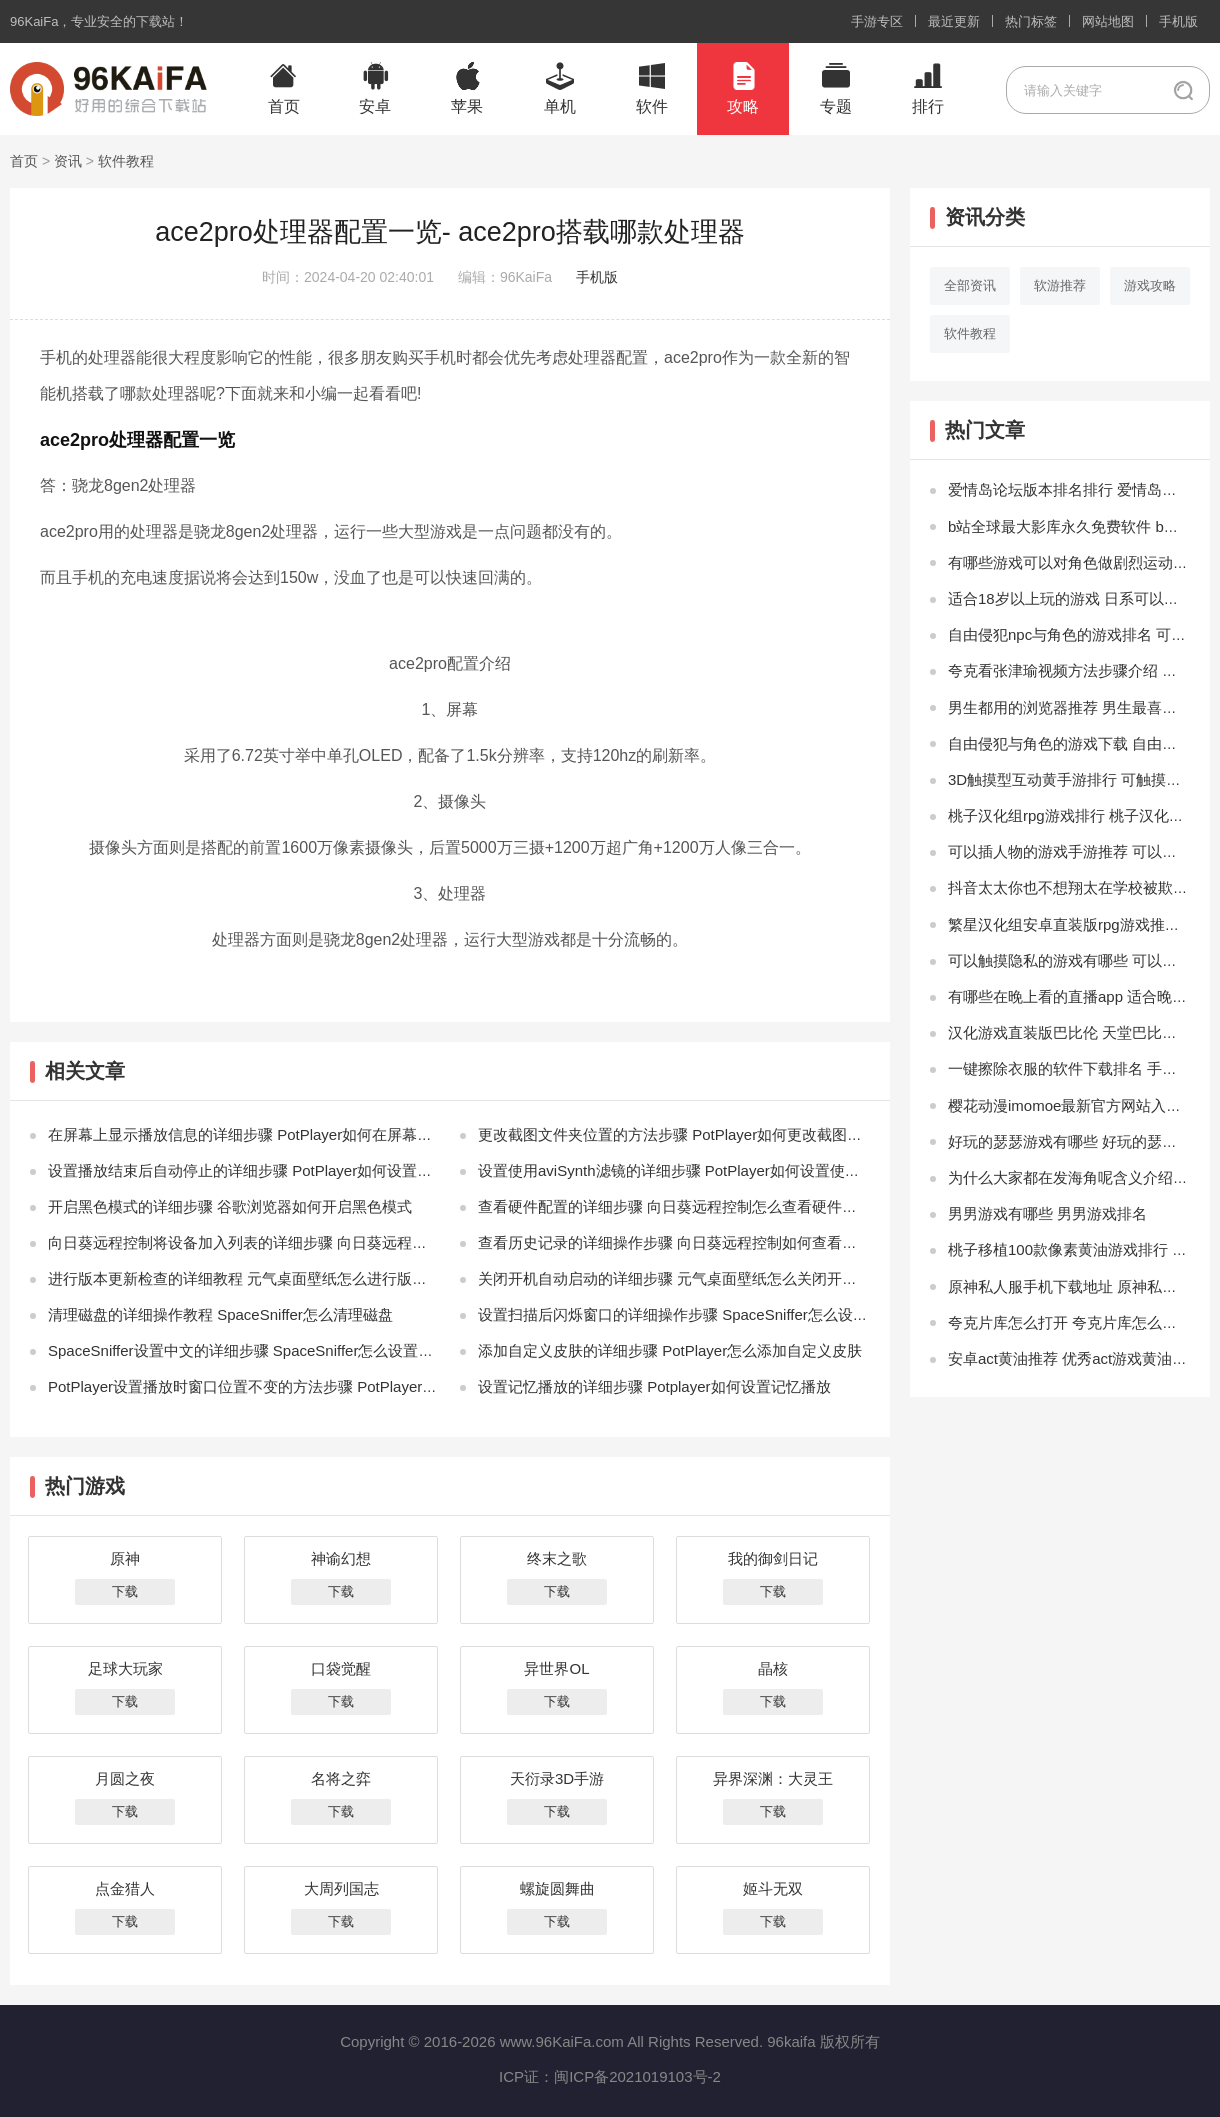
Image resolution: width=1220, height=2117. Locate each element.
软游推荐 (1060, 285)
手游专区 (877, 21)
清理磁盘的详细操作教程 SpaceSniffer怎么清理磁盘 (220, 1314)
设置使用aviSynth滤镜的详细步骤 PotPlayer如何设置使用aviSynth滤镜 (712, 1170)
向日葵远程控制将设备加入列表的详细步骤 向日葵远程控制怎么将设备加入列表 (312, 1242)
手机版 (1178, 21)
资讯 (68, 161)
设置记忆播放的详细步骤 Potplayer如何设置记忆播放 (654, 1386)
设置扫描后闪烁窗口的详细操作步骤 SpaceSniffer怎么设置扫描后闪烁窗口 (725, 1314)
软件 (652, 106)
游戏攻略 (1150, 285)
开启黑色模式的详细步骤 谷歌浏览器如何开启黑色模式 (230, 1206)
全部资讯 (970, 285)
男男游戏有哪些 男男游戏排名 (1047, 1213)
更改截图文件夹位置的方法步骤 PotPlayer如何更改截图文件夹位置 (700, 1134)
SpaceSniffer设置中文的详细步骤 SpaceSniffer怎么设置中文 (248, 1350)
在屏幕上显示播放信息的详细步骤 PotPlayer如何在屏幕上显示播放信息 (285, 1134)
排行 (928, 106)
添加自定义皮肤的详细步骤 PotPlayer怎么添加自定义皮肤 (670, 1350)
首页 (284, 106)
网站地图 (1108, 21)
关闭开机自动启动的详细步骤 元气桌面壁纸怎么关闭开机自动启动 (697, 1278)
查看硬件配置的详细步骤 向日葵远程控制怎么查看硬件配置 (675, 1206)
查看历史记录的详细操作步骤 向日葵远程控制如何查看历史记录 (690, 1242)
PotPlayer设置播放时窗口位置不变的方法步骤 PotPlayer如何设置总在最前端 (302, 1386)
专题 (836, 106)
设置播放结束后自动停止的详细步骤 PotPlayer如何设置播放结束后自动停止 (300, 1170)
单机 (560, 106)
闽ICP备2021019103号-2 (637, 2076)
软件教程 (126, 161)
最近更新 (954, 21)
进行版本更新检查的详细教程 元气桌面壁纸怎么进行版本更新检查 (267, 1278)
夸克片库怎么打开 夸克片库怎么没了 (1070, 1322)
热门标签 (1031, 21)
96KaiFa (34, 21)
